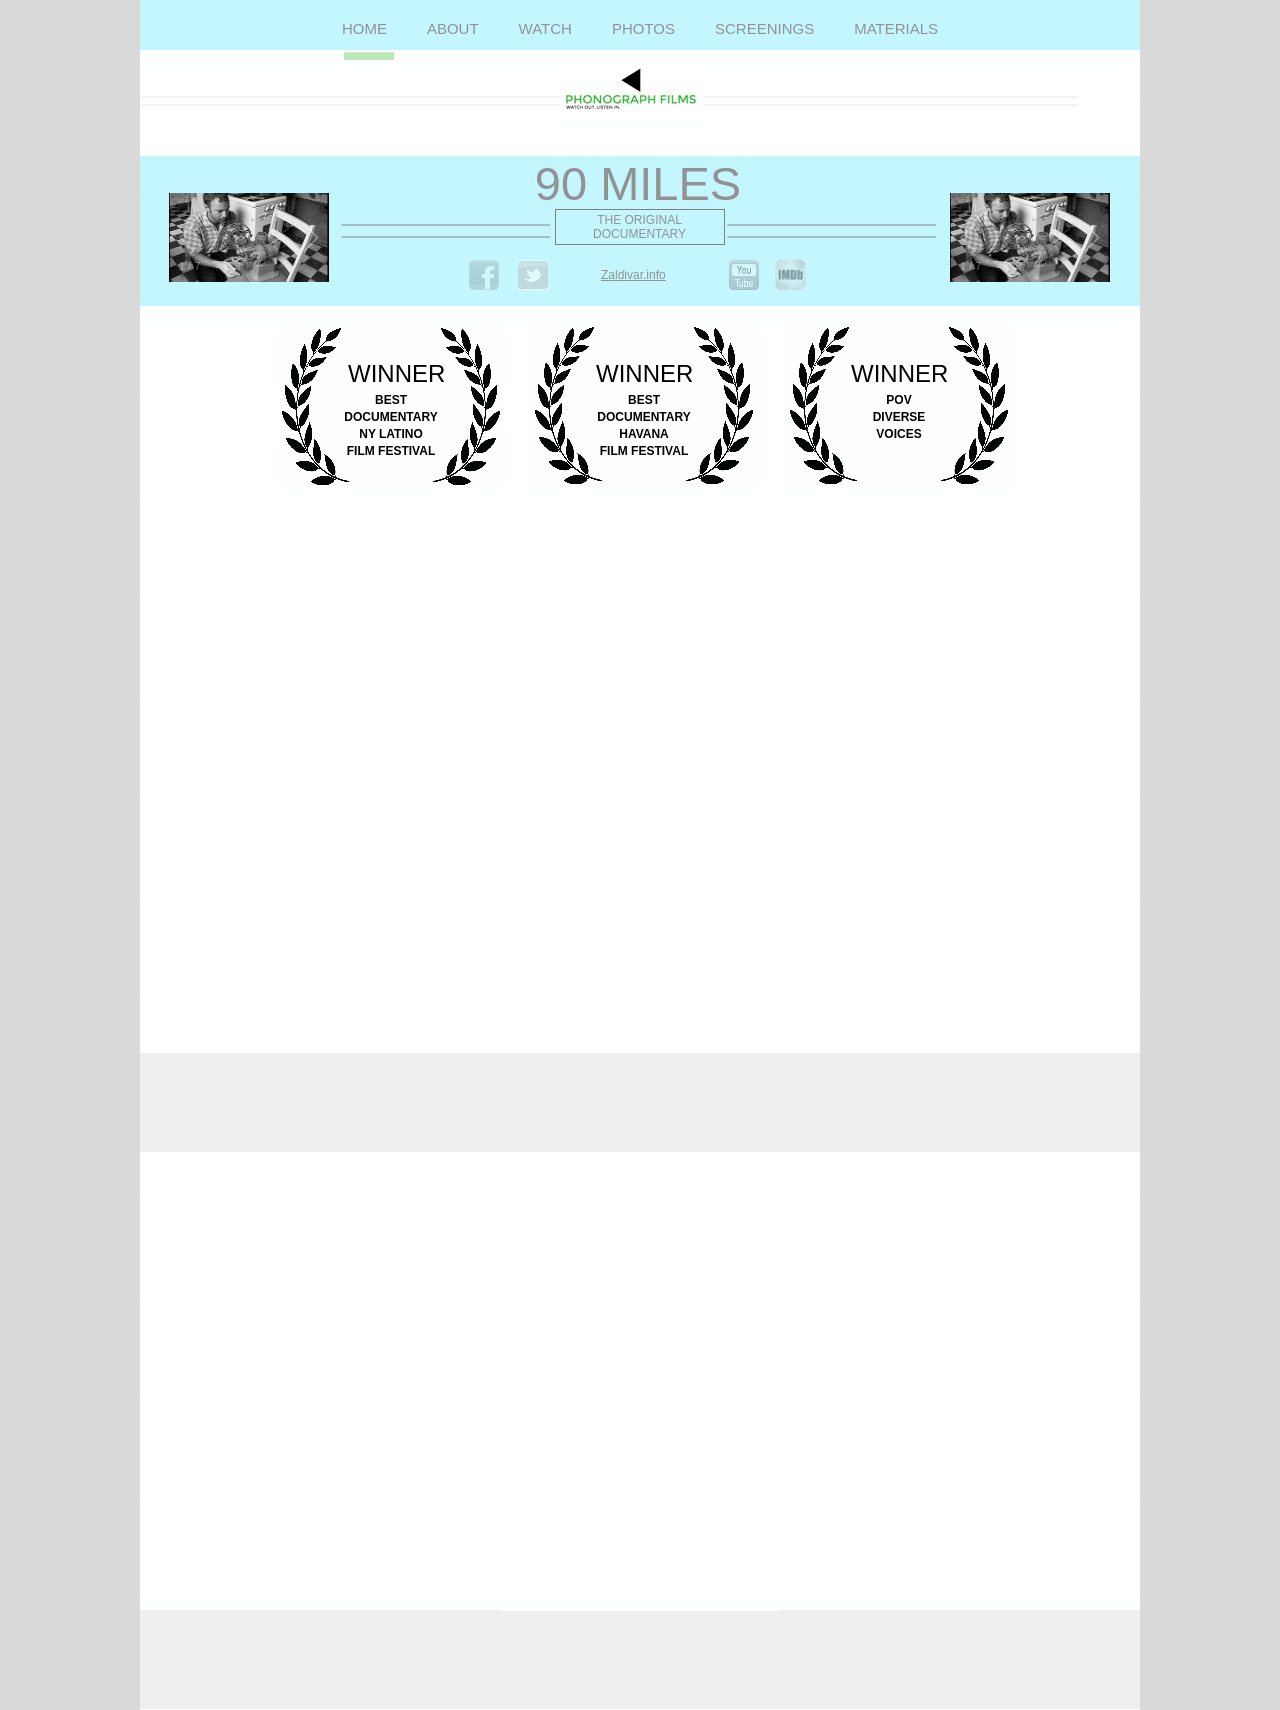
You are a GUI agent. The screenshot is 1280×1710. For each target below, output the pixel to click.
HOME (364, 28)
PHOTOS (643, 28)
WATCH (545, 28)
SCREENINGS (764, 28)
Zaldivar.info (633, 275)
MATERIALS (896, 28)
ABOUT (453, 28)
